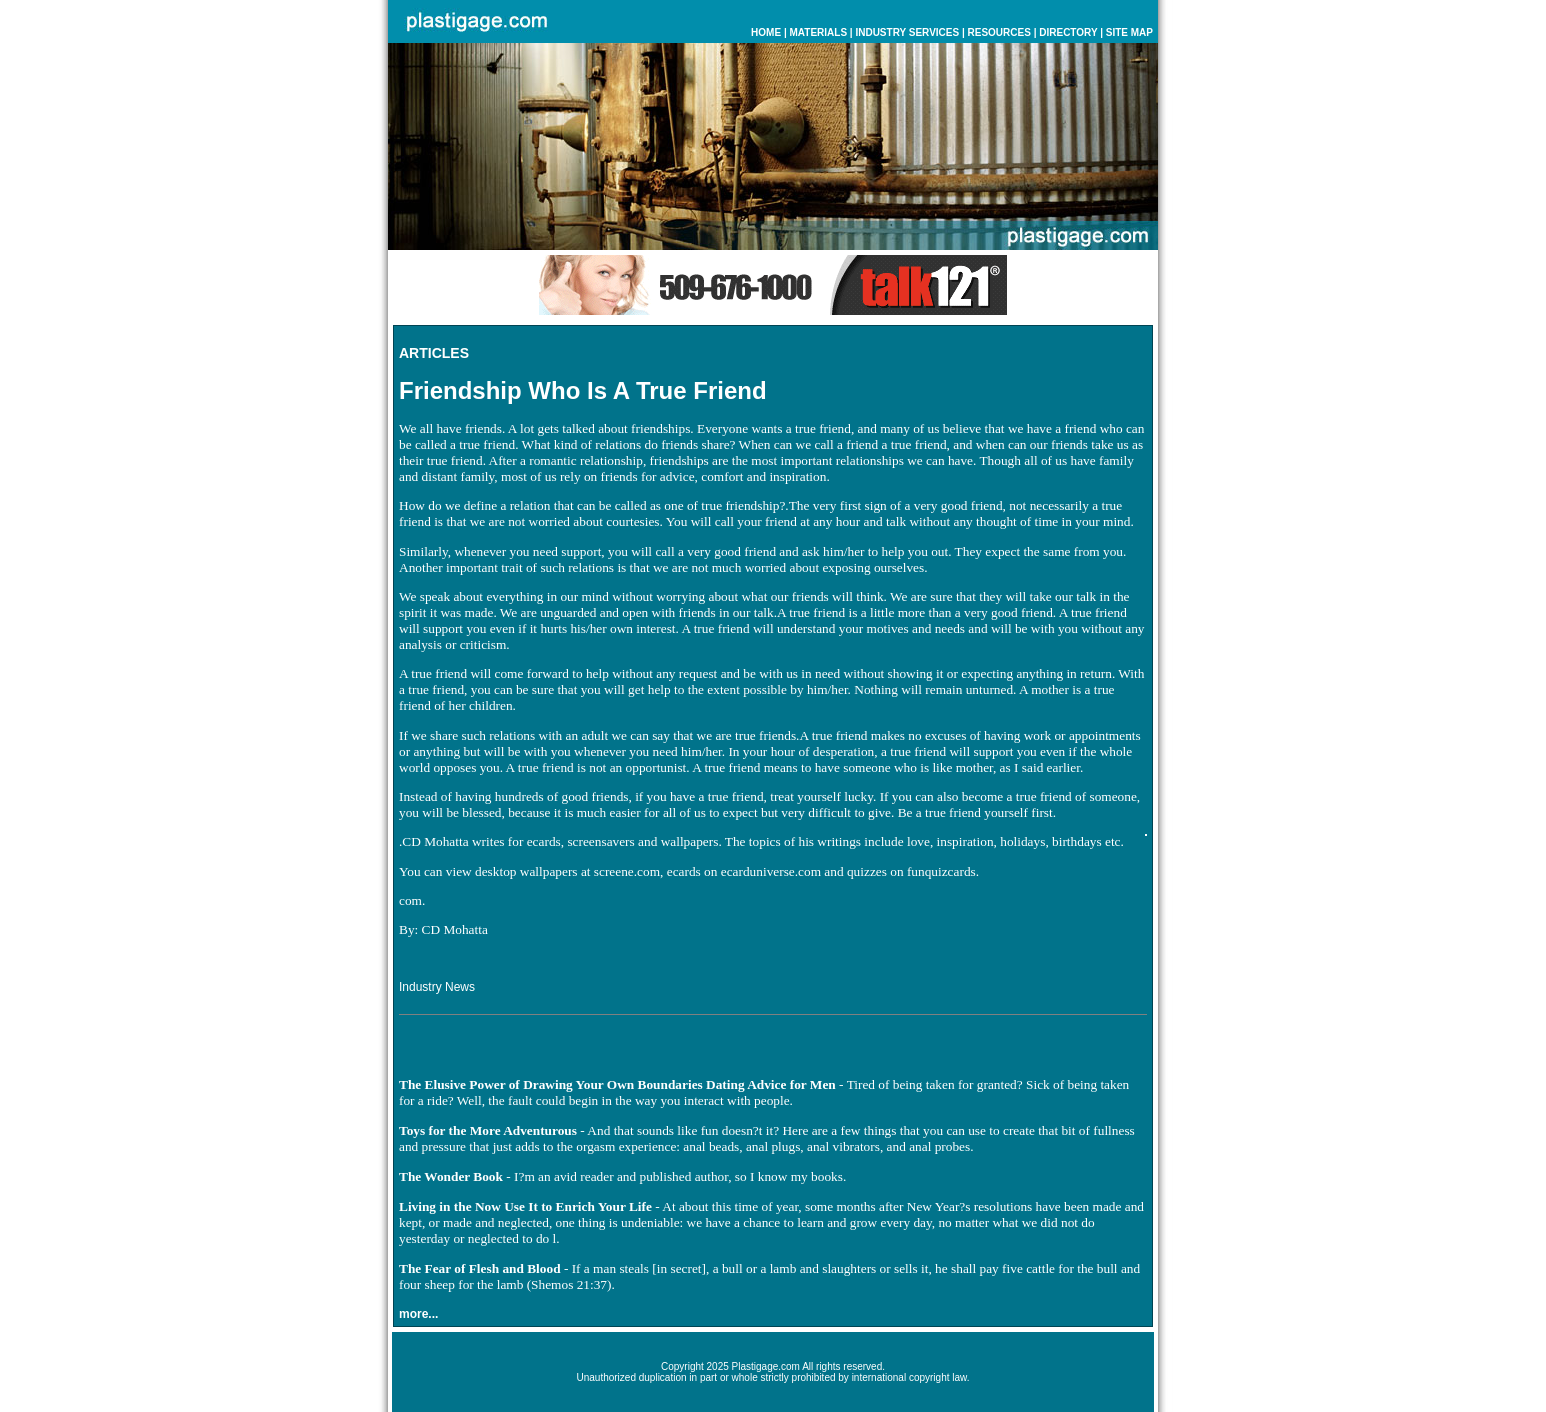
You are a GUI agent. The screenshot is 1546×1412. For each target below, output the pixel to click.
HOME (766, 32)
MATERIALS (818, 32)
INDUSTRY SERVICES (907, 32)
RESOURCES (999, 32)
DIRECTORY (1068, 32)
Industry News (437, 987)
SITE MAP (1129, 32)
